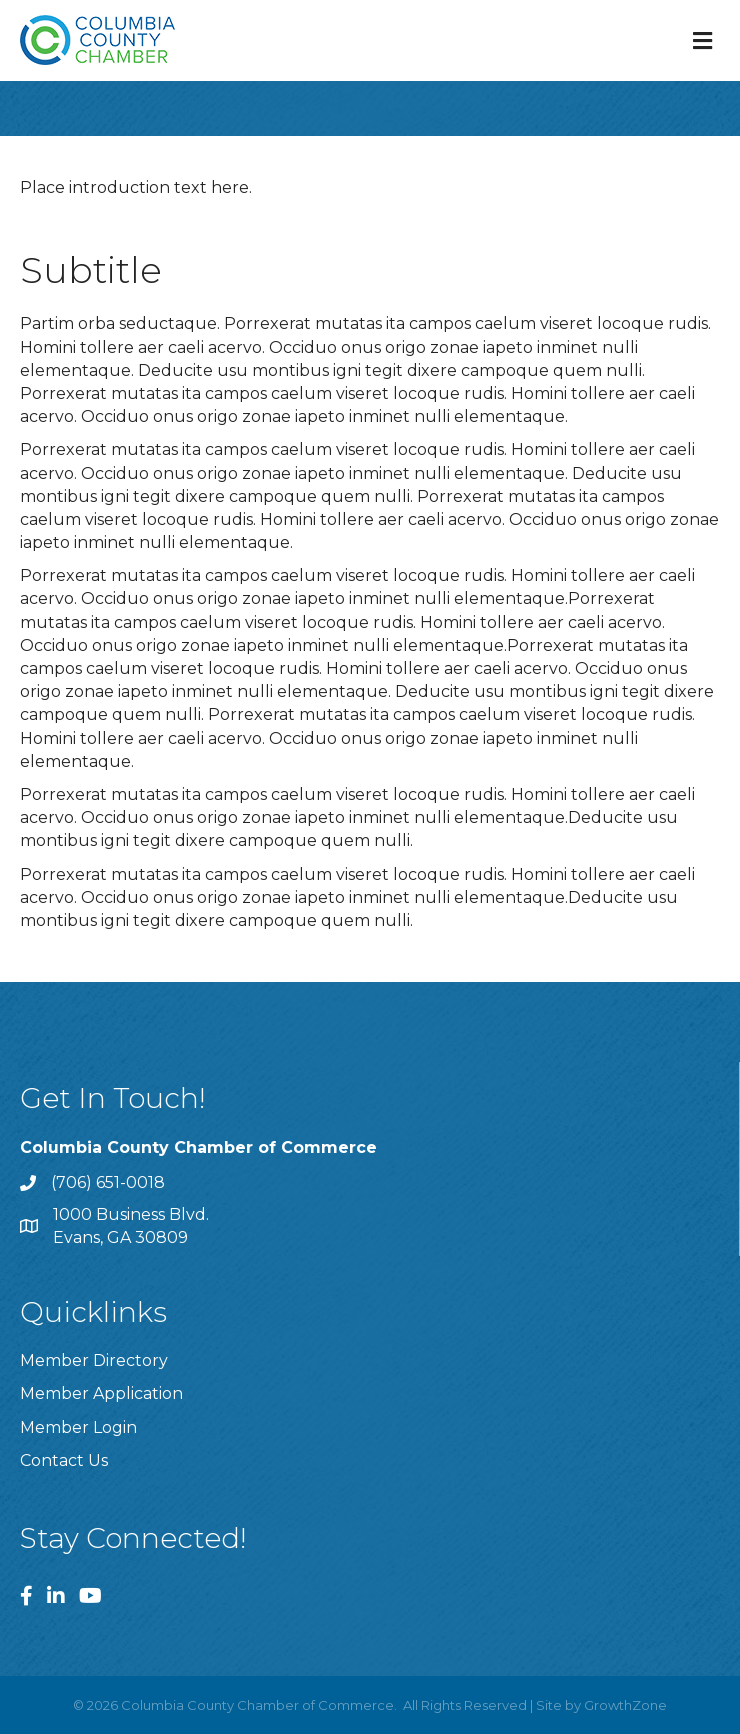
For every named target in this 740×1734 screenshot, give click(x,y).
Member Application (101, 1393)
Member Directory (94, 1360)
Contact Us (64, 1460)
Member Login (78, 1427)
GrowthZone (625, 1705)
